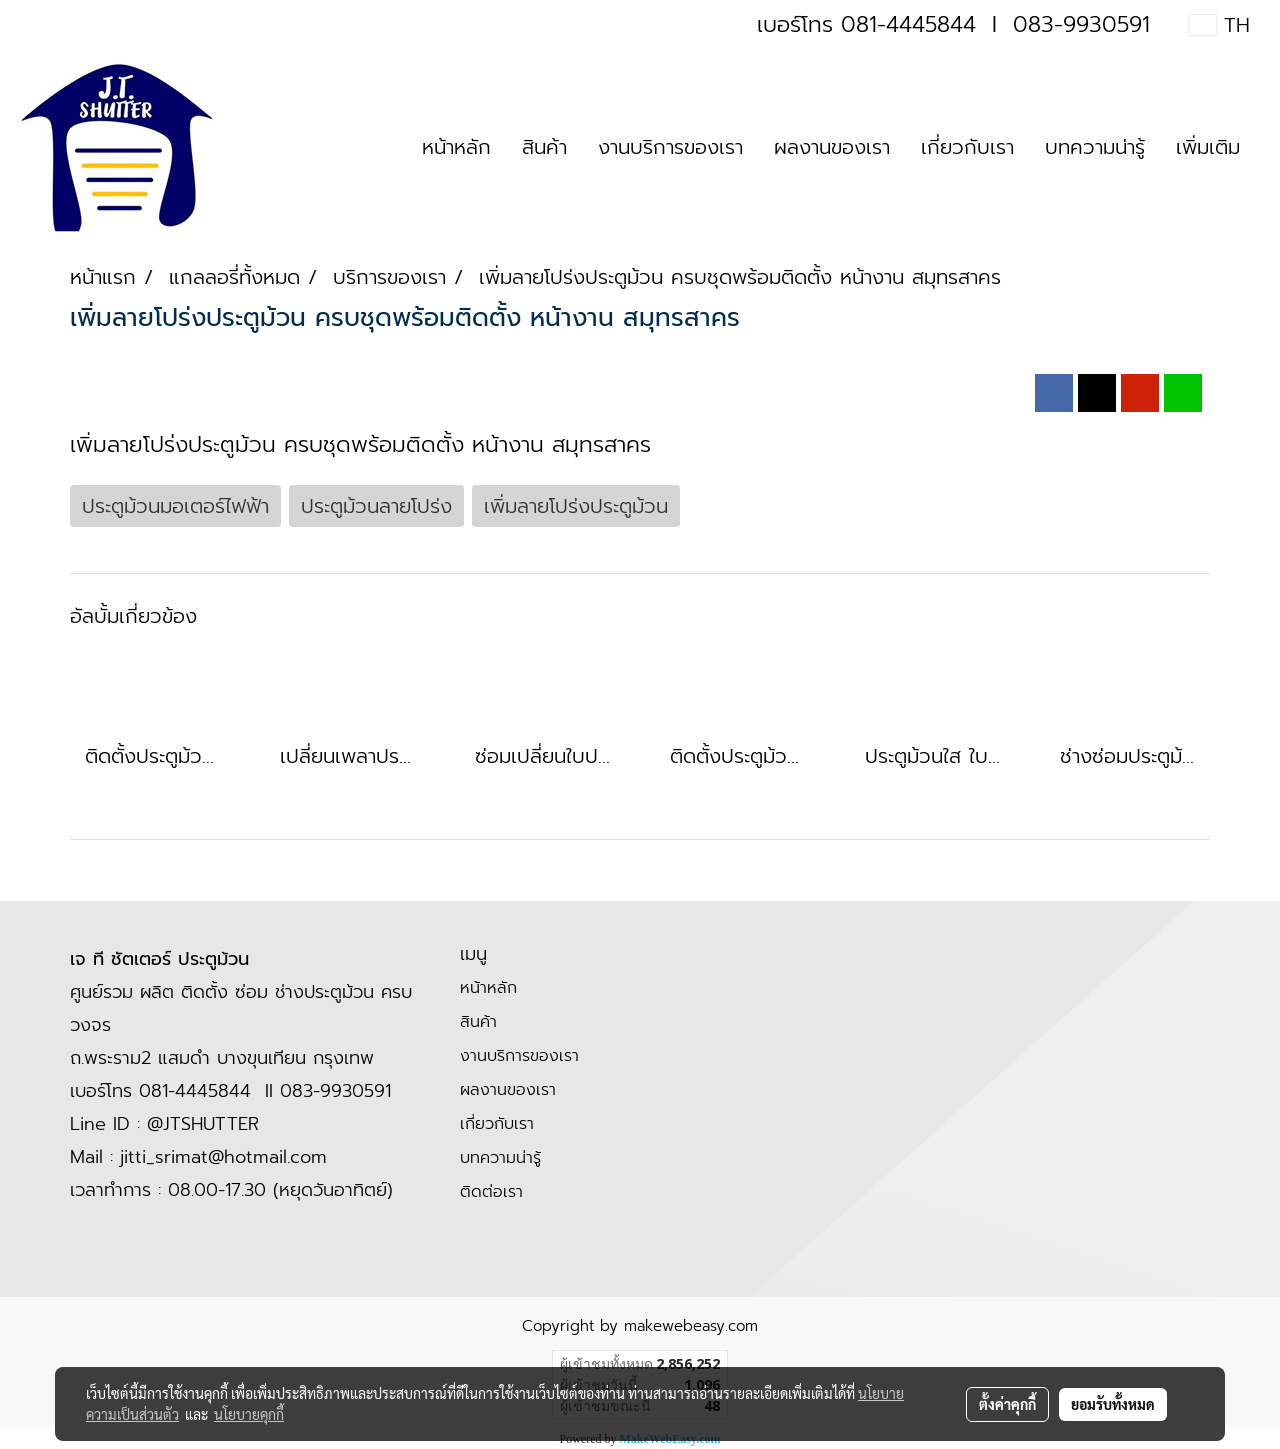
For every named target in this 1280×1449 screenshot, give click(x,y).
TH (1219, 25)
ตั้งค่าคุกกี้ (1007, 1404)
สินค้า (544, 147)
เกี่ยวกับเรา (967, 147)
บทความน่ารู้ (1095, 147)
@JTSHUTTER (203, 1124)
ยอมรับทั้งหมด (1113, 1404)
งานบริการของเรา (670, 147)
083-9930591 (1081, 24)
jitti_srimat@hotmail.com (223, 1157)
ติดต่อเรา (491, 1192)
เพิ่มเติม (1208, 147)
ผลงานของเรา (832, 147)
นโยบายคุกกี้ (249, 1414)
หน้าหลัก (456, 147)
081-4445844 (908, 24)
